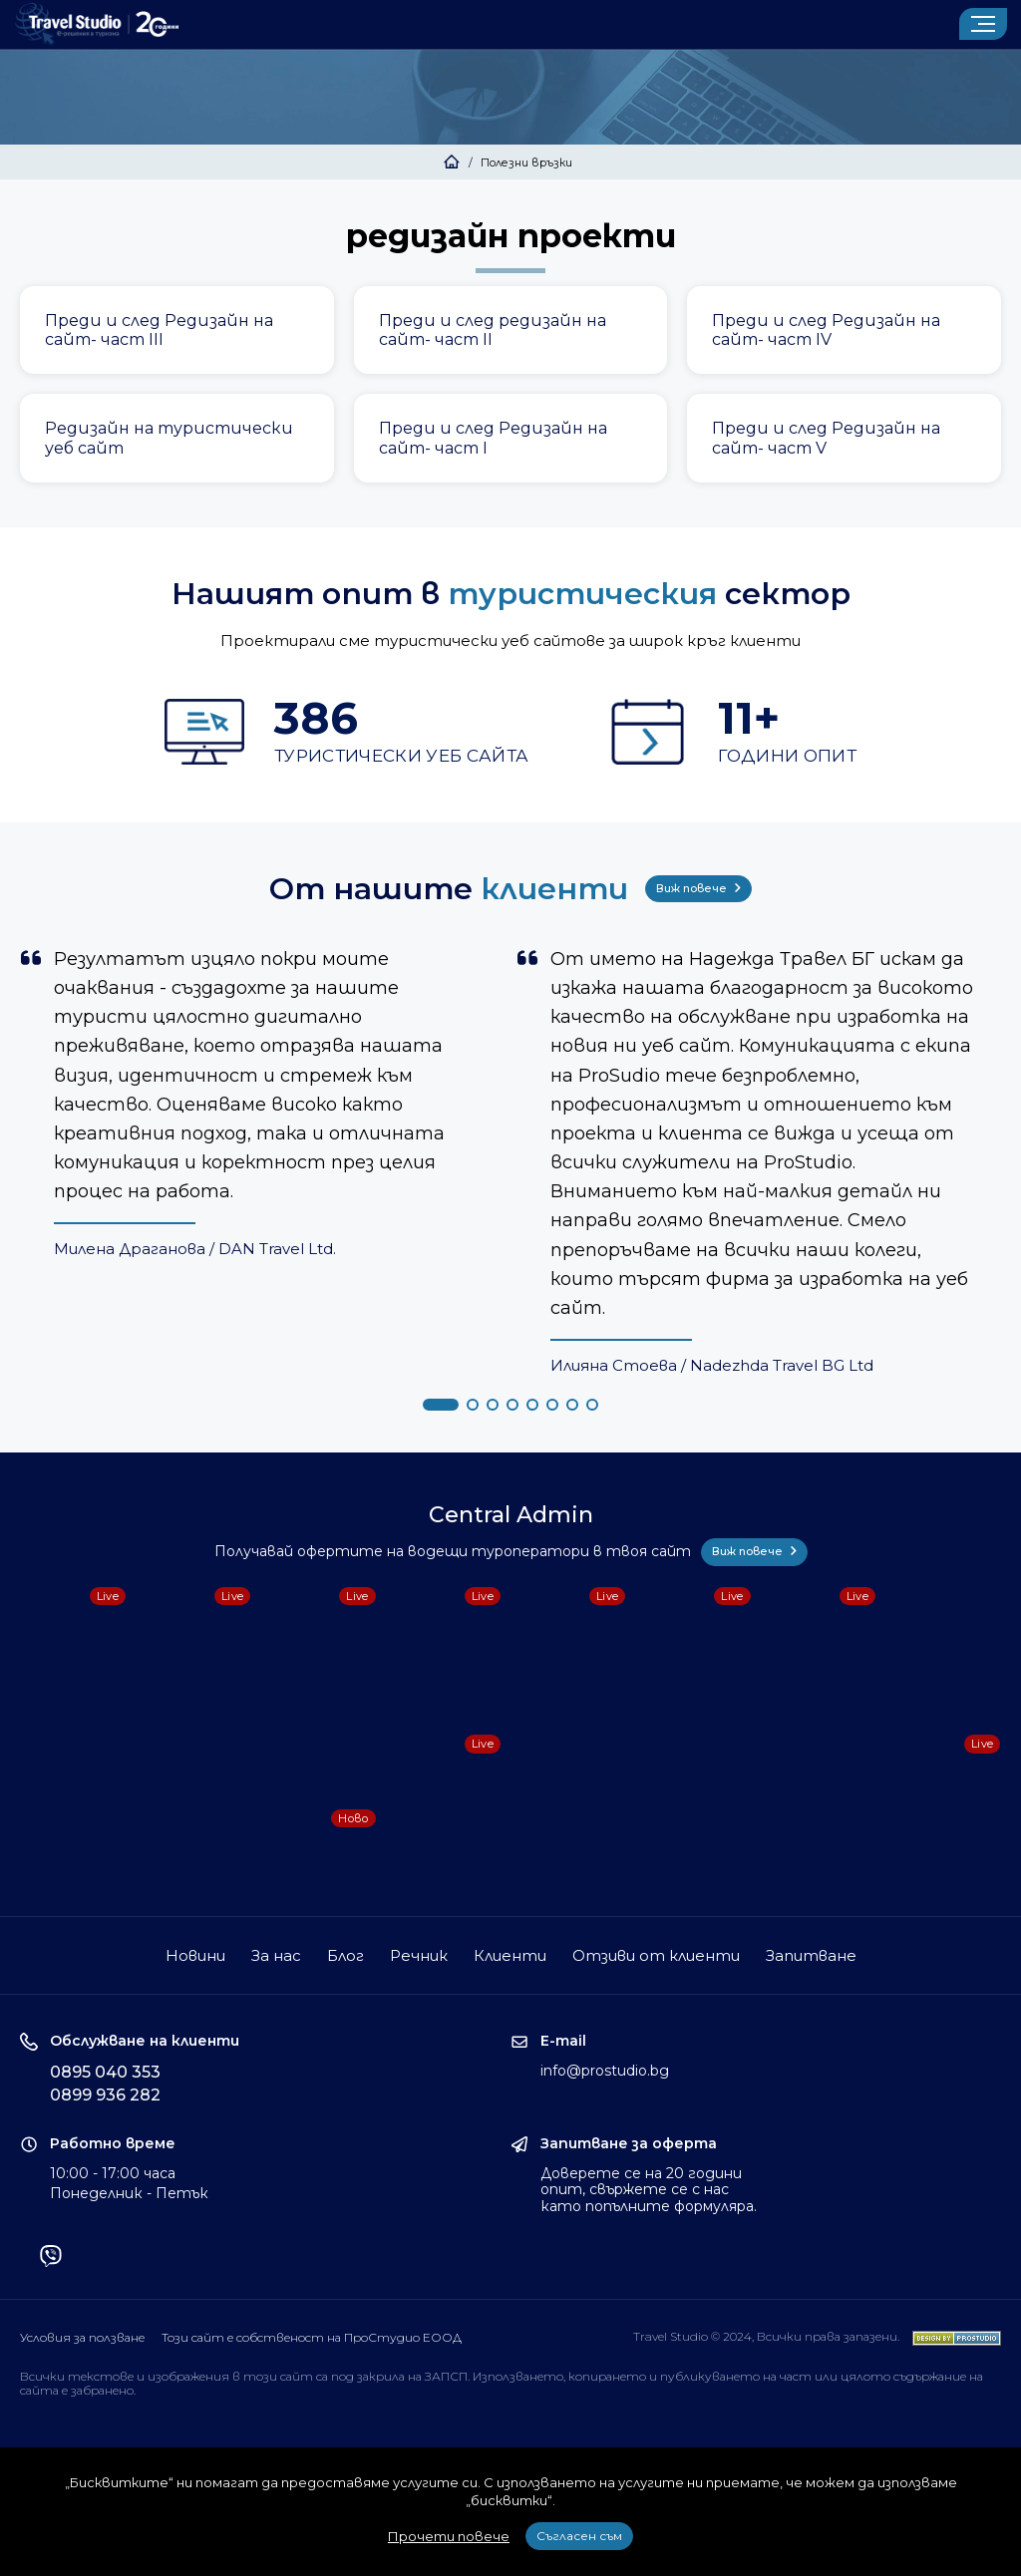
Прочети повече (449, 2536)
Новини (195, 1955)
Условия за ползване (82, 2337)
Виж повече (698, 888)
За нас (276, 1955)
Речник (419, 1955)
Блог (345, 1955)
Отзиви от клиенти (656, 1955)
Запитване (811, 1955)
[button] (441, 1405)
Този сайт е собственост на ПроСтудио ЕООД (312, 2337)
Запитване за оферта (628, 2143)
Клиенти (510, 1955)
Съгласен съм (579, 2535)
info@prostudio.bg (604, 2071)
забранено (102, 2390)
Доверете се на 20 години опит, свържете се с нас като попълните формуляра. (648, 2190)
